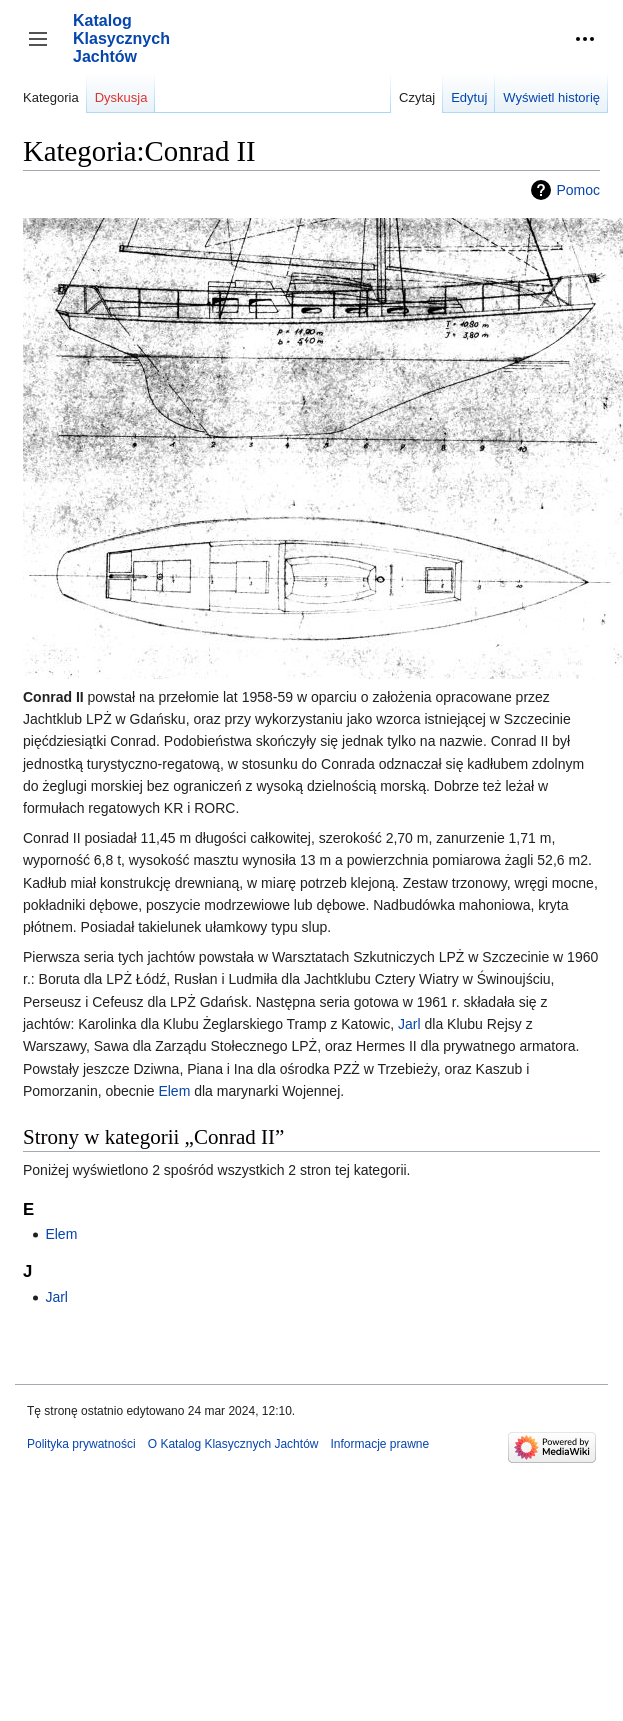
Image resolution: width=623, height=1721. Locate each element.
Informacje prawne (379, 1444)
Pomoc (578, 190)
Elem (174, 1091)
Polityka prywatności (81, 1444)
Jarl (409, 1024)
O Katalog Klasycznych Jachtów (233, 1444)
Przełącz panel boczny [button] (44, 48)
